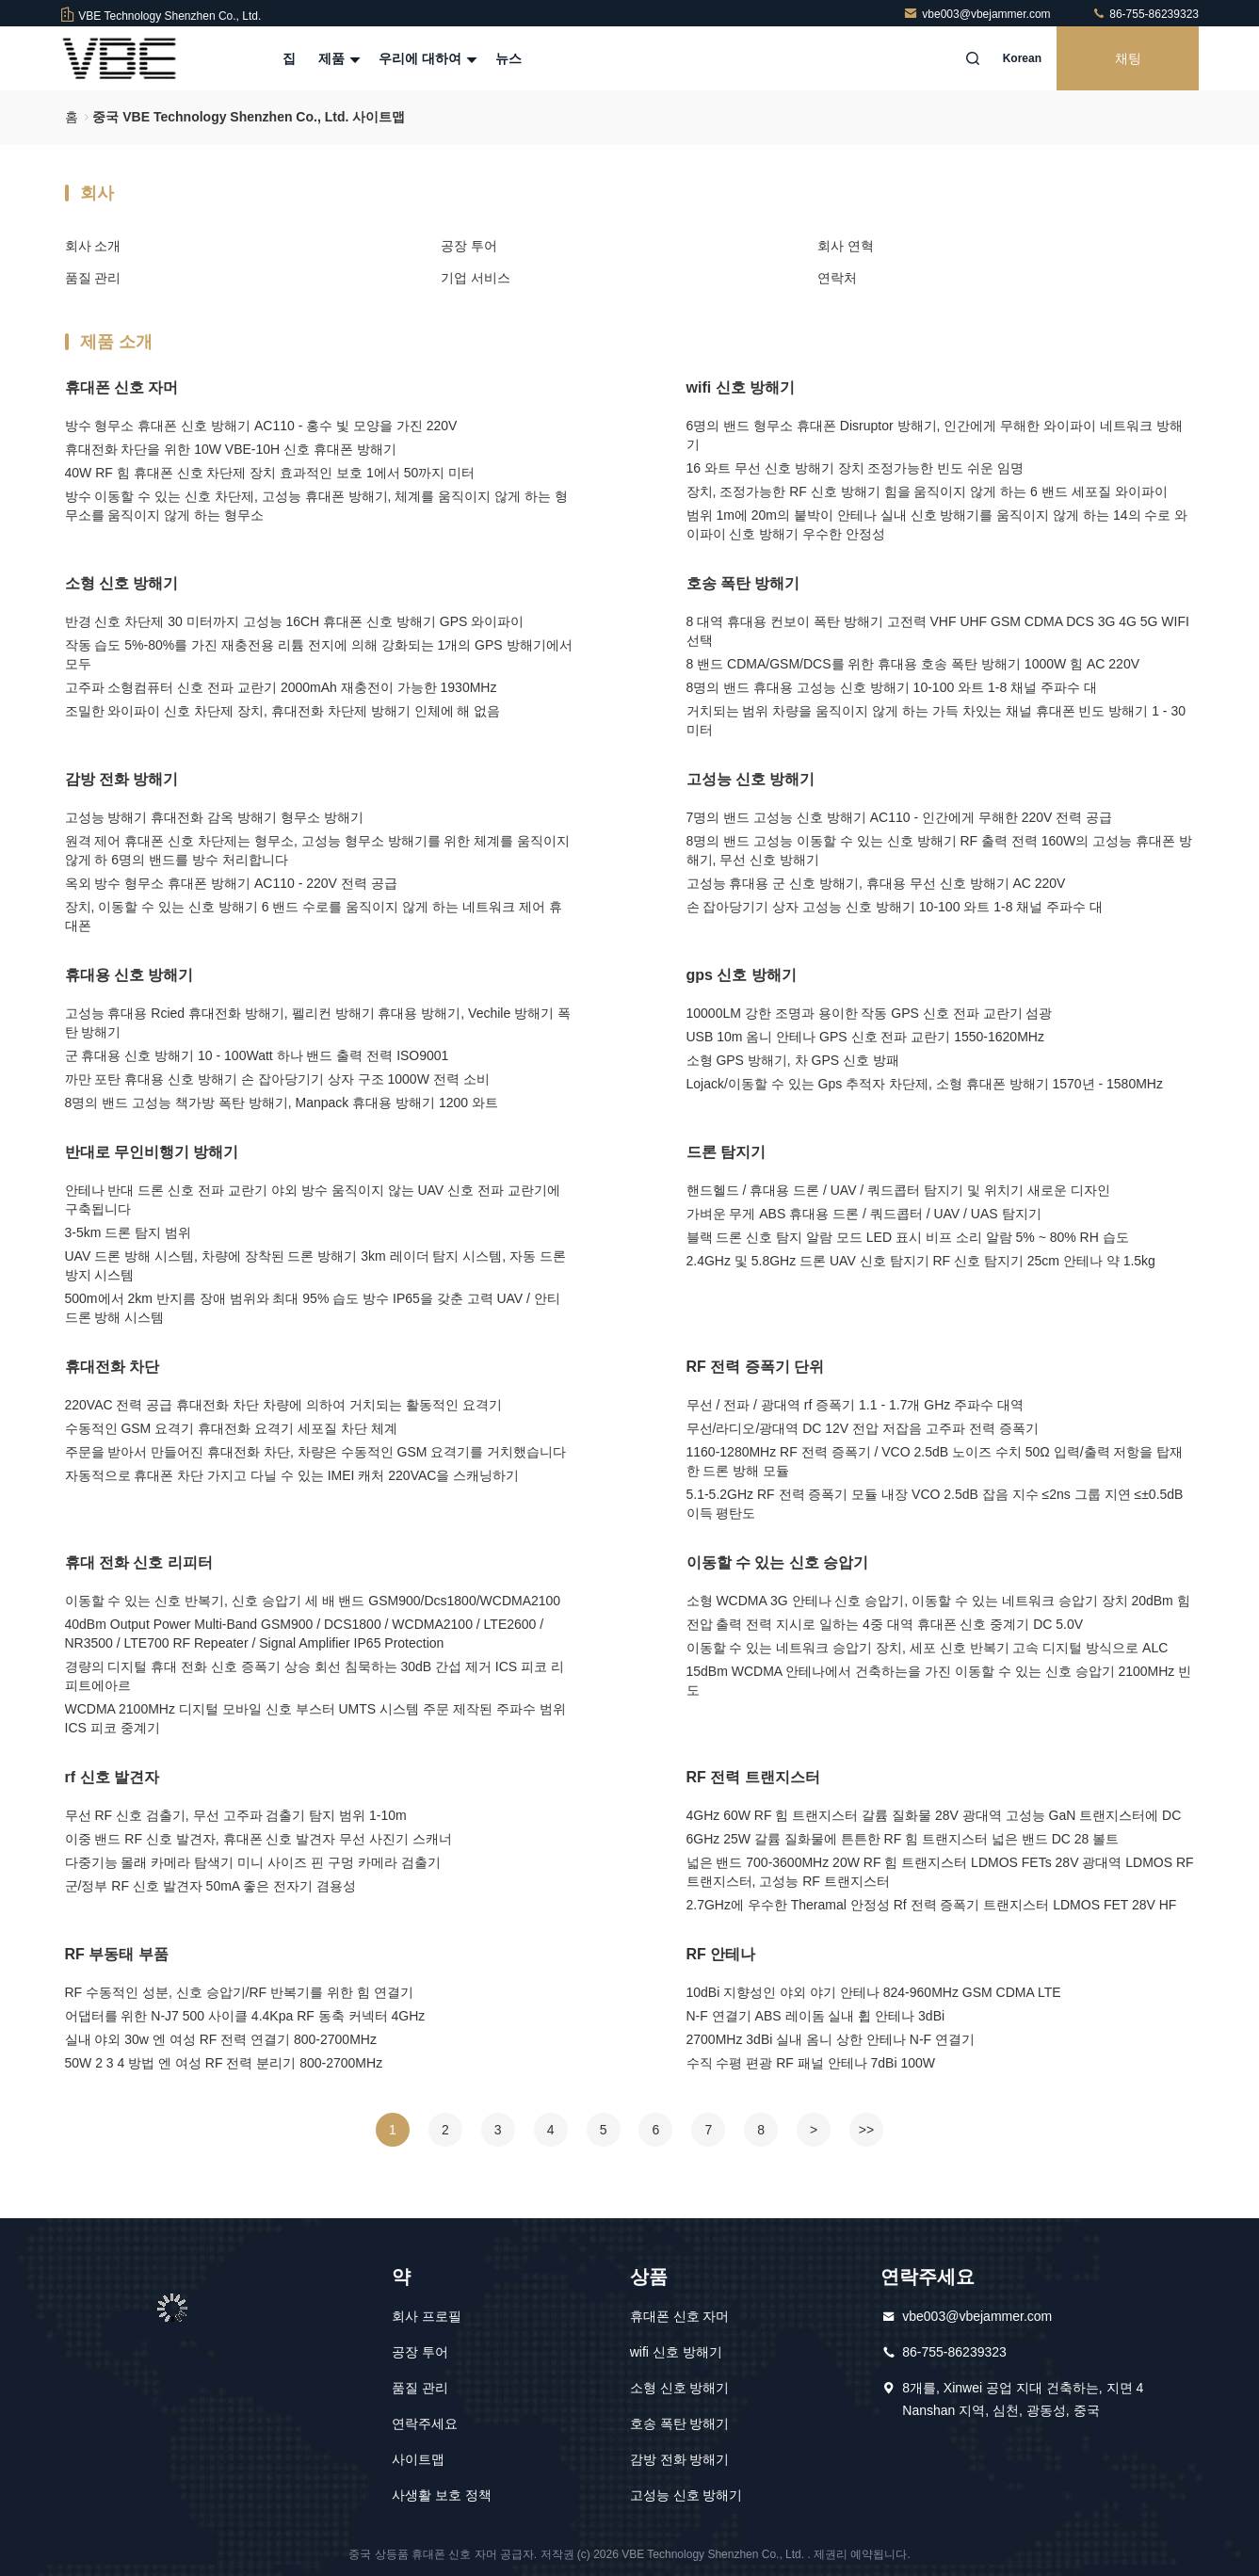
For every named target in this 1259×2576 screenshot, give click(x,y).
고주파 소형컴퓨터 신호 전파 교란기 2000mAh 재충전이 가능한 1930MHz (281, 687)
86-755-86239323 (1145, 14)
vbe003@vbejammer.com (978, 14)
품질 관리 (93, 277)
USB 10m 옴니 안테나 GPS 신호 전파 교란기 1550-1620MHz (865, 1036)
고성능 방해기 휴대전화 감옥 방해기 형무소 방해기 (214, 817)
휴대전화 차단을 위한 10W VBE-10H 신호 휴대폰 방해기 (230, 449)
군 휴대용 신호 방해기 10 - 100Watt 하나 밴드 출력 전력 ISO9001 (257, 1055)
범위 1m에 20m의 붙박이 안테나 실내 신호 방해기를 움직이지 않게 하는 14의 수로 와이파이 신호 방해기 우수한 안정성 (937, 524)
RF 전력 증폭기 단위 (755, 1367)
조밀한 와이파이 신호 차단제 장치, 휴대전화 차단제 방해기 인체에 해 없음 (283, 710)
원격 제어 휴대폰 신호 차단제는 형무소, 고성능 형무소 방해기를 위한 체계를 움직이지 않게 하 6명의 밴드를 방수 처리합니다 (318, 850)
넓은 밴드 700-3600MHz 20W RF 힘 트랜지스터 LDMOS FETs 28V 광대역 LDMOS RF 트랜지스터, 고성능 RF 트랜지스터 (940, 1872)
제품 (337, 58)
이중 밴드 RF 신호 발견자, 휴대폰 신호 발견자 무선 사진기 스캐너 (258, 1838)
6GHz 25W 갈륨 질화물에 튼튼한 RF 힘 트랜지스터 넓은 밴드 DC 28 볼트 (903, 1838)
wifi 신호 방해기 (741, 387)
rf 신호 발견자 (112, 1777)
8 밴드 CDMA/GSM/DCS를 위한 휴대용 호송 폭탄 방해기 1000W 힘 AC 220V (913, 663)
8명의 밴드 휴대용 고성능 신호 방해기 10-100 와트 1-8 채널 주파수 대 (891, 687)
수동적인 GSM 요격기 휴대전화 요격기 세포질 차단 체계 (231, 1428)
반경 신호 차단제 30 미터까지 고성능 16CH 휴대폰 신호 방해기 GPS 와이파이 (295, 621)
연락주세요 (425, 2423)
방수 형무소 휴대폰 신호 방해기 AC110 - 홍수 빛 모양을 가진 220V (261, 425)
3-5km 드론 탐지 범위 (128, 1232)
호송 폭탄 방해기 (743, 583)
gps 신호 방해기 (741, 975)
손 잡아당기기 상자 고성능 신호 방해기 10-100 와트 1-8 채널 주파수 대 (895, 906)
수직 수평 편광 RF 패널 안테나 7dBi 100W (810, 2062)
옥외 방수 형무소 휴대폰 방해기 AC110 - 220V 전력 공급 (231, 883)
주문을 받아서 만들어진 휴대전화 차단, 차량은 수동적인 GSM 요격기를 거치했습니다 (316, 1451)
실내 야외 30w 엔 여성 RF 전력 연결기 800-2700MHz (221, 2039)
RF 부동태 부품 (117, 1954)
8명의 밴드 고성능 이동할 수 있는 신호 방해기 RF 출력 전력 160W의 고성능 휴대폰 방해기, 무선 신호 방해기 (939, 850)
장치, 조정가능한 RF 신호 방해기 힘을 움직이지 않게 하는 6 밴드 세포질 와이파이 (927, 491)
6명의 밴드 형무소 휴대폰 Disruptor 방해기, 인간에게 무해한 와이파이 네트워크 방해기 (934, 435)
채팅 (1128, 58)
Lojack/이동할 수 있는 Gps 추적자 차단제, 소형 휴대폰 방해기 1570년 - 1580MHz (924, 1083)
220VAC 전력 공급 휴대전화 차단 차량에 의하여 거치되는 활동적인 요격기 (283, 1404)
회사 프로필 (426, 2316)
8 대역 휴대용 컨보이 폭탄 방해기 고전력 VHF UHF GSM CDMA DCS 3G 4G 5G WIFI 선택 (937, 631)
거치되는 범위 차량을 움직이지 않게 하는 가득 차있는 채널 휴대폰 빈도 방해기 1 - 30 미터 (936, 720)
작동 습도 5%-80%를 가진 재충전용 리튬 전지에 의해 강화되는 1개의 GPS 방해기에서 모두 (319, 654)
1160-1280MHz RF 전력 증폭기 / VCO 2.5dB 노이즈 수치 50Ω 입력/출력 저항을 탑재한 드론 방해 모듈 (935, 1461)
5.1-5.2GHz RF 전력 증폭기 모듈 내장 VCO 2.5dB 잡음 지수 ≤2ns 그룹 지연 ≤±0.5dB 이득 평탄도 (935, 1504)
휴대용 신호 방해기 (129, 975)
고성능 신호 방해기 (750, 779)
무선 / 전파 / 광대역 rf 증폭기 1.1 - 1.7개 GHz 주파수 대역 (855, 1404)
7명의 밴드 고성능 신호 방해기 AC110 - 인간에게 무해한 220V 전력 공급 (899, 817)
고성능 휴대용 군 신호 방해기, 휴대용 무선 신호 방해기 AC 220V (876, 883)
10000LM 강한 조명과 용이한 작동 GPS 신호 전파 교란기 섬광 (869, 1013)
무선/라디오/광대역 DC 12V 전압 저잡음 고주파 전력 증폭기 (862, 1428)
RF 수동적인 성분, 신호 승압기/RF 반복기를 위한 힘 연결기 (239, 1992)
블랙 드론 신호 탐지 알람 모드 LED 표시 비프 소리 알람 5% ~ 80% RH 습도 (907, 1237)
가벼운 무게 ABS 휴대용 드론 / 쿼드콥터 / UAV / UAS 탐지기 (863, 1213)
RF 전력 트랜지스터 (753, 1777)
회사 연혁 (845, 245)
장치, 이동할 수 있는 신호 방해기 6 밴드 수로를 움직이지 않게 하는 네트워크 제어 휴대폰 (313, 916)
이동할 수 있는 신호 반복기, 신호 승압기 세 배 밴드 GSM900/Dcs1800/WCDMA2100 (313, 1600)
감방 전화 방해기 (122, 779)
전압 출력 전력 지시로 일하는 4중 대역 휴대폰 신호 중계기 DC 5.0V (885, 1624)
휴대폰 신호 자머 (122, 387)
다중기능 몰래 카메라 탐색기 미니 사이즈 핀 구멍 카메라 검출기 (253, 1862)
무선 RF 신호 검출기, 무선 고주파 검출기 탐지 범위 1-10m (236, 1815)
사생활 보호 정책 (442, 2495)
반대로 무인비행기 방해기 (152, 1152)
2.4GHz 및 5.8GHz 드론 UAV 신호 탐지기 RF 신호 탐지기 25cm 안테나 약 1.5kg (920, 1260)
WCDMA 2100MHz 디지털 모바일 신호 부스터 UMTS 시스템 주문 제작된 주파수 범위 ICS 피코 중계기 (315, 1718)
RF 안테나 (721, 1954)
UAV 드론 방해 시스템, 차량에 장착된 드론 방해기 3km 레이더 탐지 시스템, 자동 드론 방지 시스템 (316, 1265)
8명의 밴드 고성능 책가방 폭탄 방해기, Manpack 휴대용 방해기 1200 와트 (282, 1102)
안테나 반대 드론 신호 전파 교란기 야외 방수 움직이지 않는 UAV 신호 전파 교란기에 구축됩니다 (312, 1199)
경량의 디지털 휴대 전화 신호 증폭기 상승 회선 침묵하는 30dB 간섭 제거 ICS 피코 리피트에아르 (315, 1676)
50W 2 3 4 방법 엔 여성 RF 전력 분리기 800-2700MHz (224, 2062)
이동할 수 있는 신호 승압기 (777, 1562)
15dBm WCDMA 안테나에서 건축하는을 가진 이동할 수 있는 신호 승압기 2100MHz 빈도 (939, 1681)
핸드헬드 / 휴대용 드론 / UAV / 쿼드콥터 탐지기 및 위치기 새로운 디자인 (898, 1190)
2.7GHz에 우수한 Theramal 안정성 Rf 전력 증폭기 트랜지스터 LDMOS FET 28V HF (931, 1904)
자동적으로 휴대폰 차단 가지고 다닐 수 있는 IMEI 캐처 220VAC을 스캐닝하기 (292, 1475)
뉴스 (508, 58)
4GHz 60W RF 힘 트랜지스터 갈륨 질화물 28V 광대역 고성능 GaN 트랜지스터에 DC (934, 1815)
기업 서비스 (475, 277)
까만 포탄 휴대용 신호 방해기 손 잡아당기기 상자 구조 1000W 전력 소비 (277, 1079)
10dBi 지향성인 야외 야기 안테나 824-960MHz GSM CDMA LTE (873, 1992)
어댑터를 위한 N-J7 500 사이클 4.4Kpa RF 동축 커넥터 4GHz (245, 2015)
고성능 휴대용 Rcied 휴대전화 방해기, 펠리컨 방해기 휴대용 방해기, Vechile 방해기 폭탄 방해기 (318, 1022)
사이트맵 (418, 2459)
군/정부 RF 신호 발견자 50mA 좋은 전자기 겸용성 (211, 1885)
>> (866, 2129)
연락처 (837, 277)
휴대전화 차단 (112, 1367)
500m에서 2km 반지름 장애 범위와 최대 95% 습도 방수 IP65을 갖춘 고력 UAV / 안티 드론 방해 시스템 (312, 1308)
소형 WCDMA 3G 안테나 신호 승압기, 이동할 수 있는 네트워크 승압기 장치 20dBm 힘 (938, 1600)
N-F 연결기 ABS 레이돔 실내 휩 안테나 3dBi (815, 2015)
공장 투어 (469, 245)
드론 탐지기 (726, 1152)
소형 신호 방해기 (122, 583)
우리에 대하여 (426, 58)
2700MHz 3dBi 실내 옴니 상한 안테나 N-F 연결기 (831, 2039)
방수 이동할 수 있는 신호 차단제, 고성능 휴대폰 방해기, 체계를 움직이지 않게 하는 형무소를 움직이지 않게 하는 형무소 (316, 506)
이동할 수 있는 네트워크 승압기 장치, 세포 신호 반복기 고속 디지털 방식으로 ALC (927, 1647)
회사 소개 (93, 245)
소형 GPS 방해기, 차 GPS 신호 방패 (792, 1060)
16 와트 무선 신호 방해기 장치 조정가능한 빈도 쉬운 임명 (855, 467)
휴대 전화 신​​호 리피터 (139, 1562)
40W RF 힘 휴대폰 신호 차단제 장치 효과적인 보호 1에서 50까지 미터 (270, 472)
